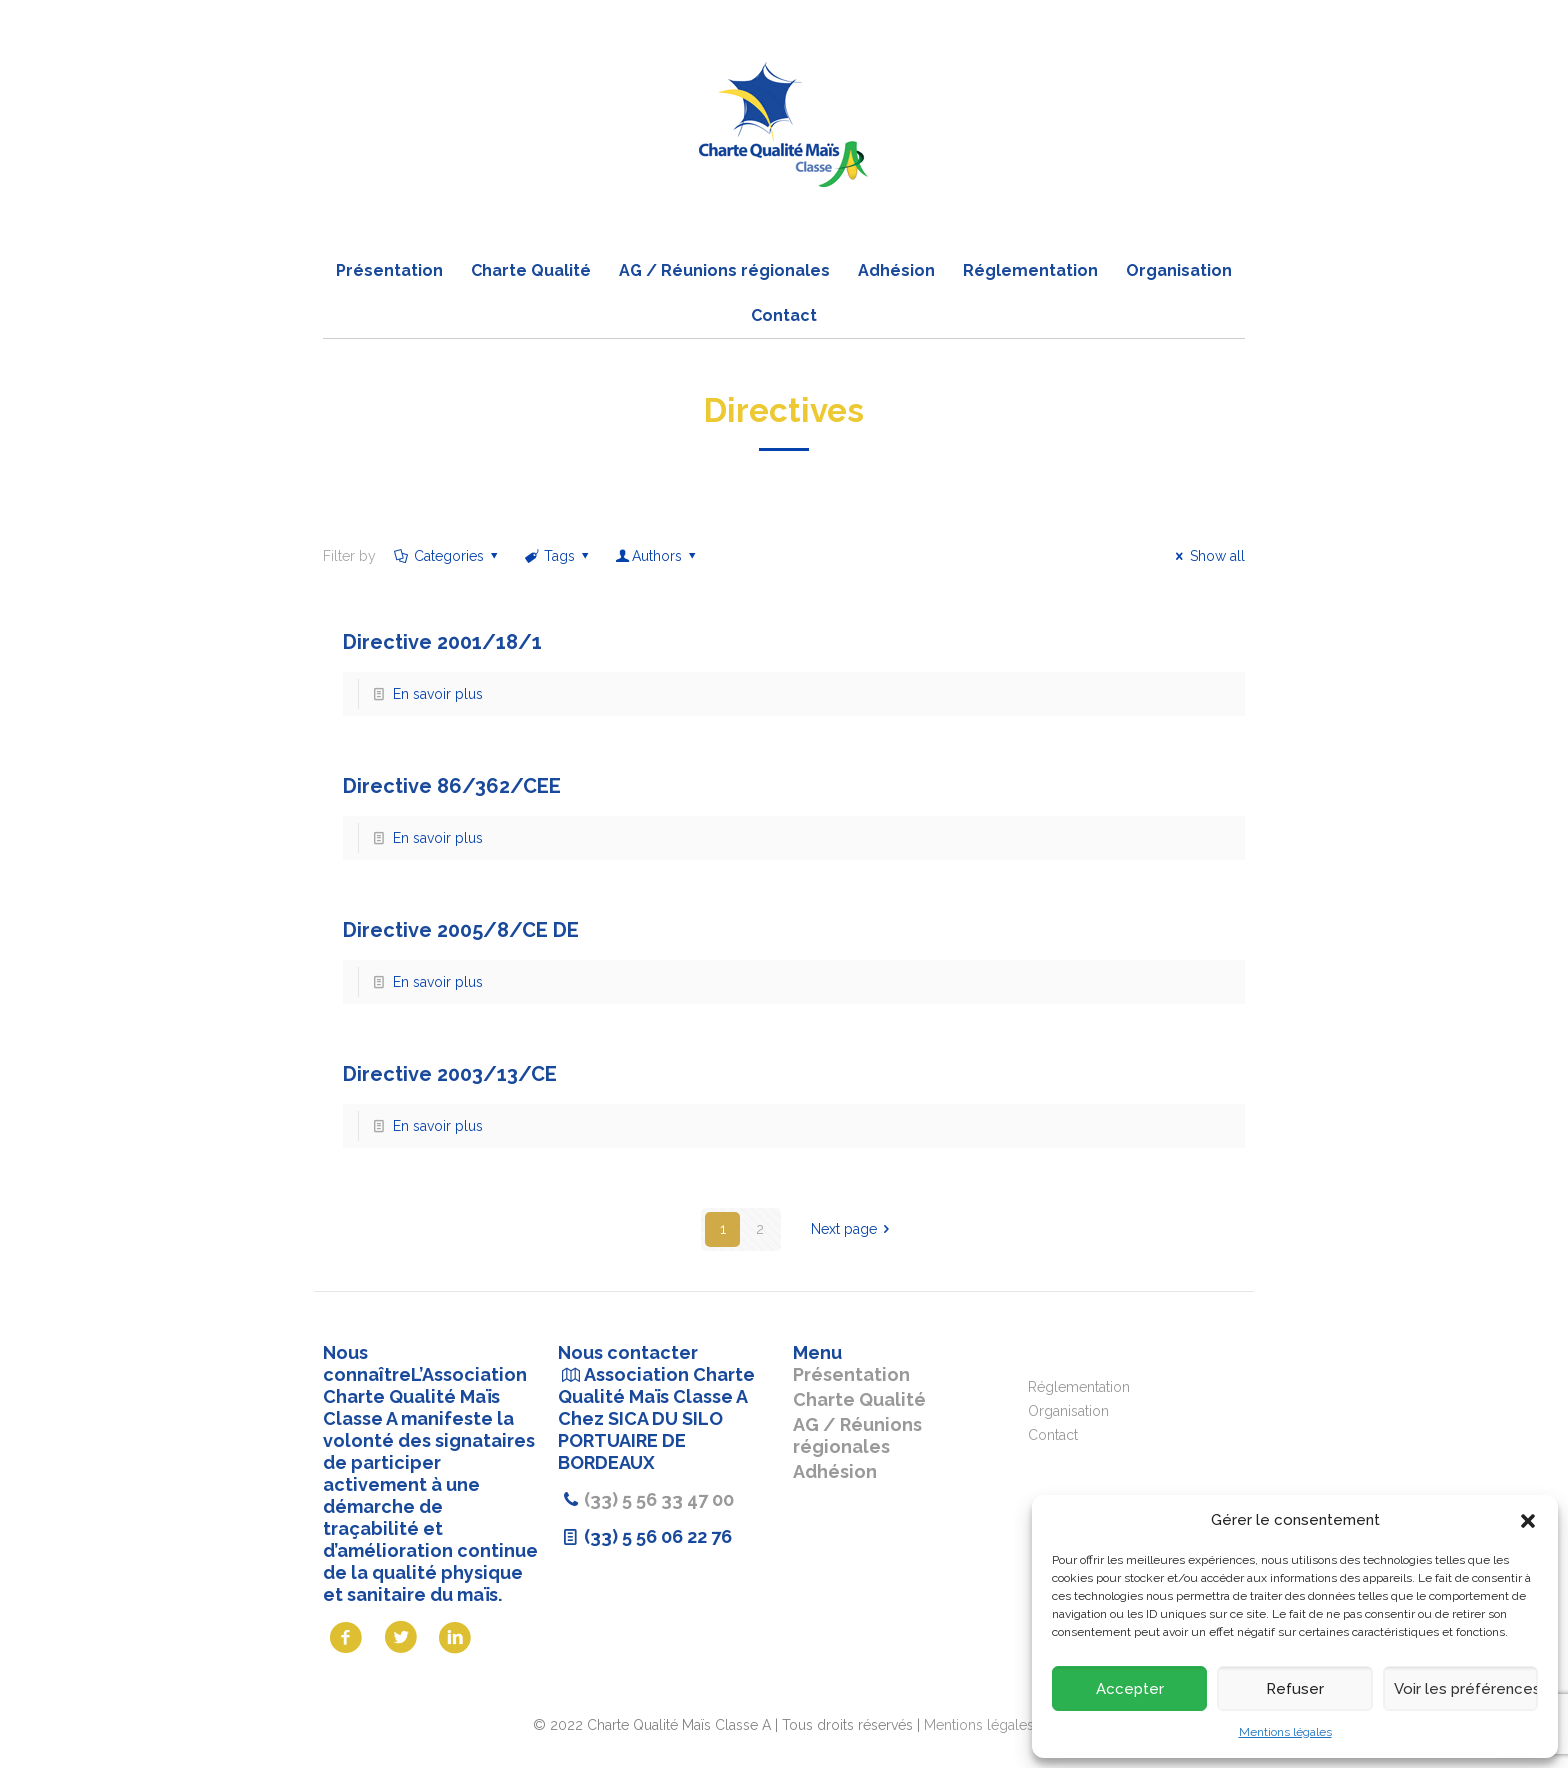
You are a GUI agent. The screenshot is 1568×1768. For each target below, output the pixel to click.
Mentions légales (1285, 1732)
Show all (1207, 556)
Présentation (851, 1374)
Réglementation (1079, 1387)
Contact (1053, 1435)
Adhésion (835, 1471)
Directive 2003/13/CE (450, 1074)
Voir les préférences (1466, 1689)
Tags (558, 556)
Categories (447, 556)
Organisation (1068, 1411)
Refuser (1295, 1689)
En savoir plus (438, 694)
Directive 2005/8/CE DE (461, 930)
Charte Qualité (859, 1399)
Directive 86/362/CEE (452, 786)
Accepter (1130, 1689)
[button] (1528, 1521)
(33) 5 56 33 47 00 (659, 1499)
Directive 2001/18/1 (442, 642)
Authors (657, 556)
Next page (854, 1229)
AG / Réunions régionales (857, 1435)
